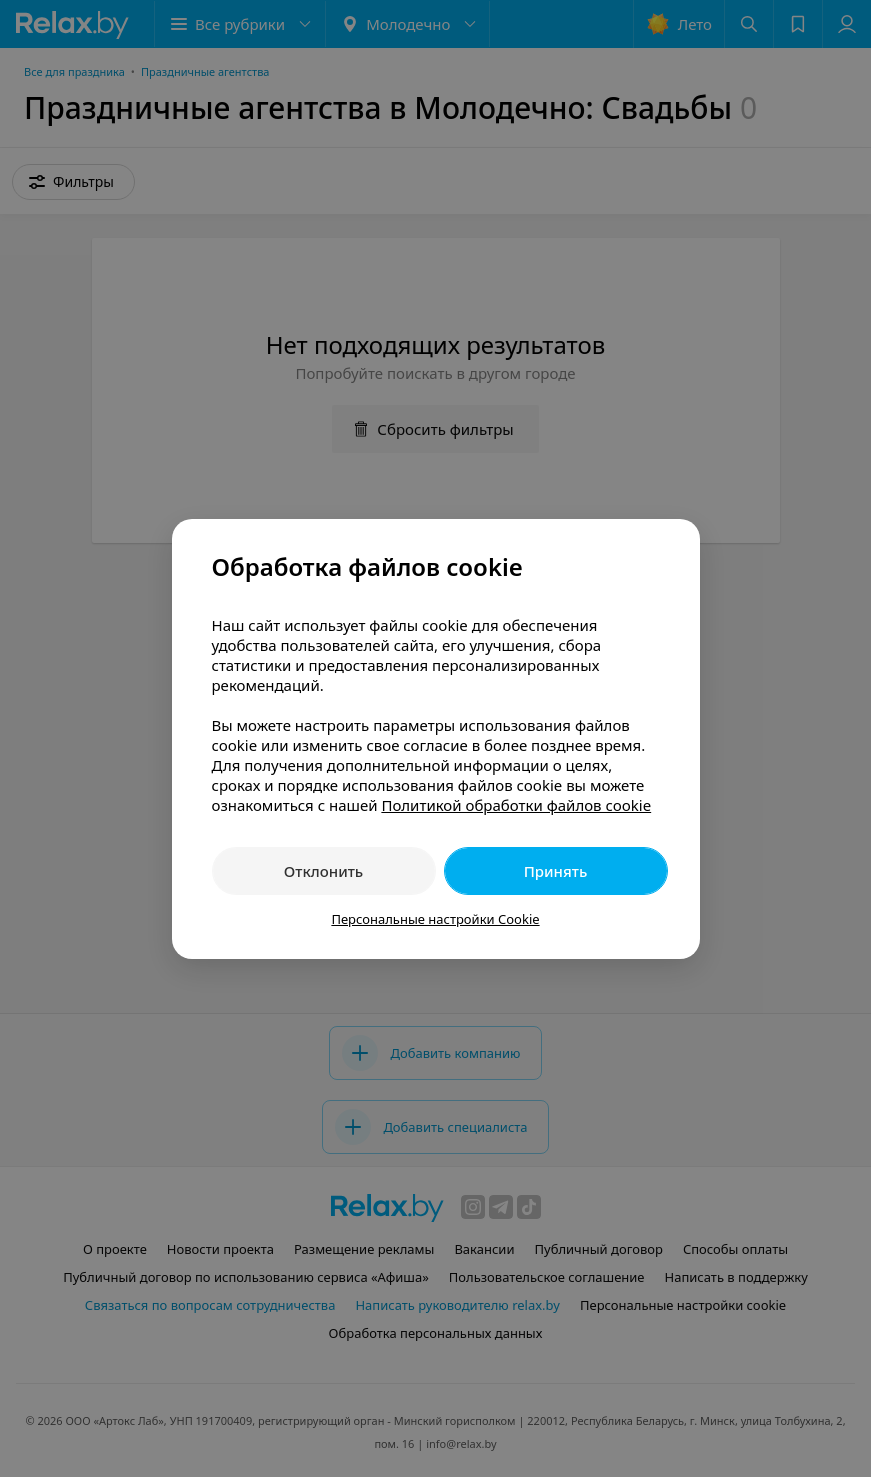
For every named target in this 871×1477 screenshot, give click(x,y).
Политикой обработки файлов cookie (516, 805)
